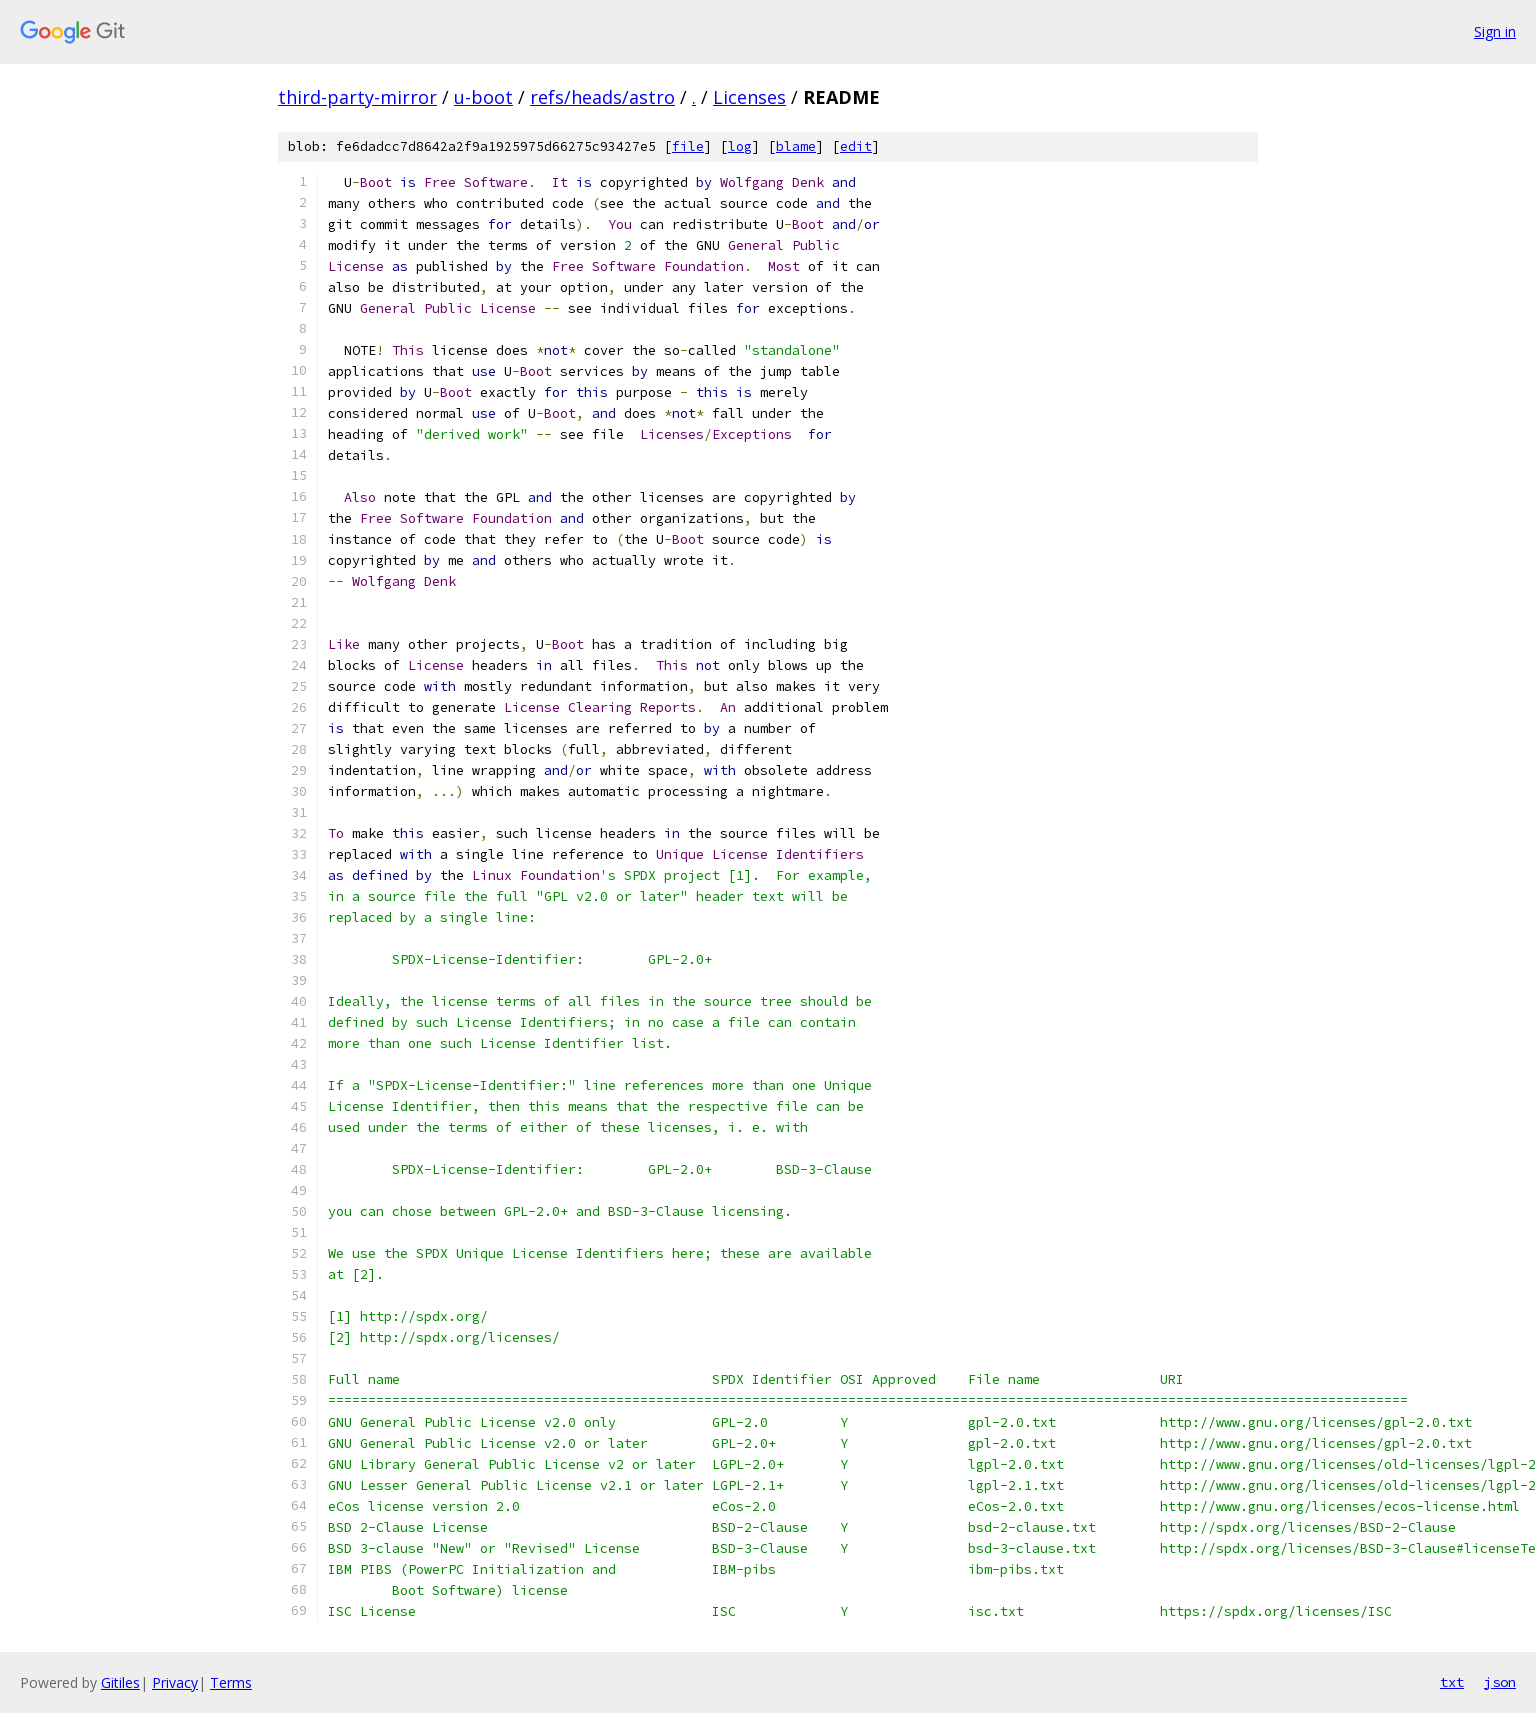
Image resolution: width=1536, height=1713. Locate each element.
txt (1452, 1682)
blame (796, 146)
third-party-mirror (357, 97)
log (740, 146)
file (688, 146)
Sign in (1495, 31)
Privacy (175, 1682)
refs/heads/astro (602, 97)
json (1500, 1682)
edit (856, 146)
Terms (231, 1682)
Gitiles (120, 1682)
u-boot (483, 97)
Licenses (749, 97)
